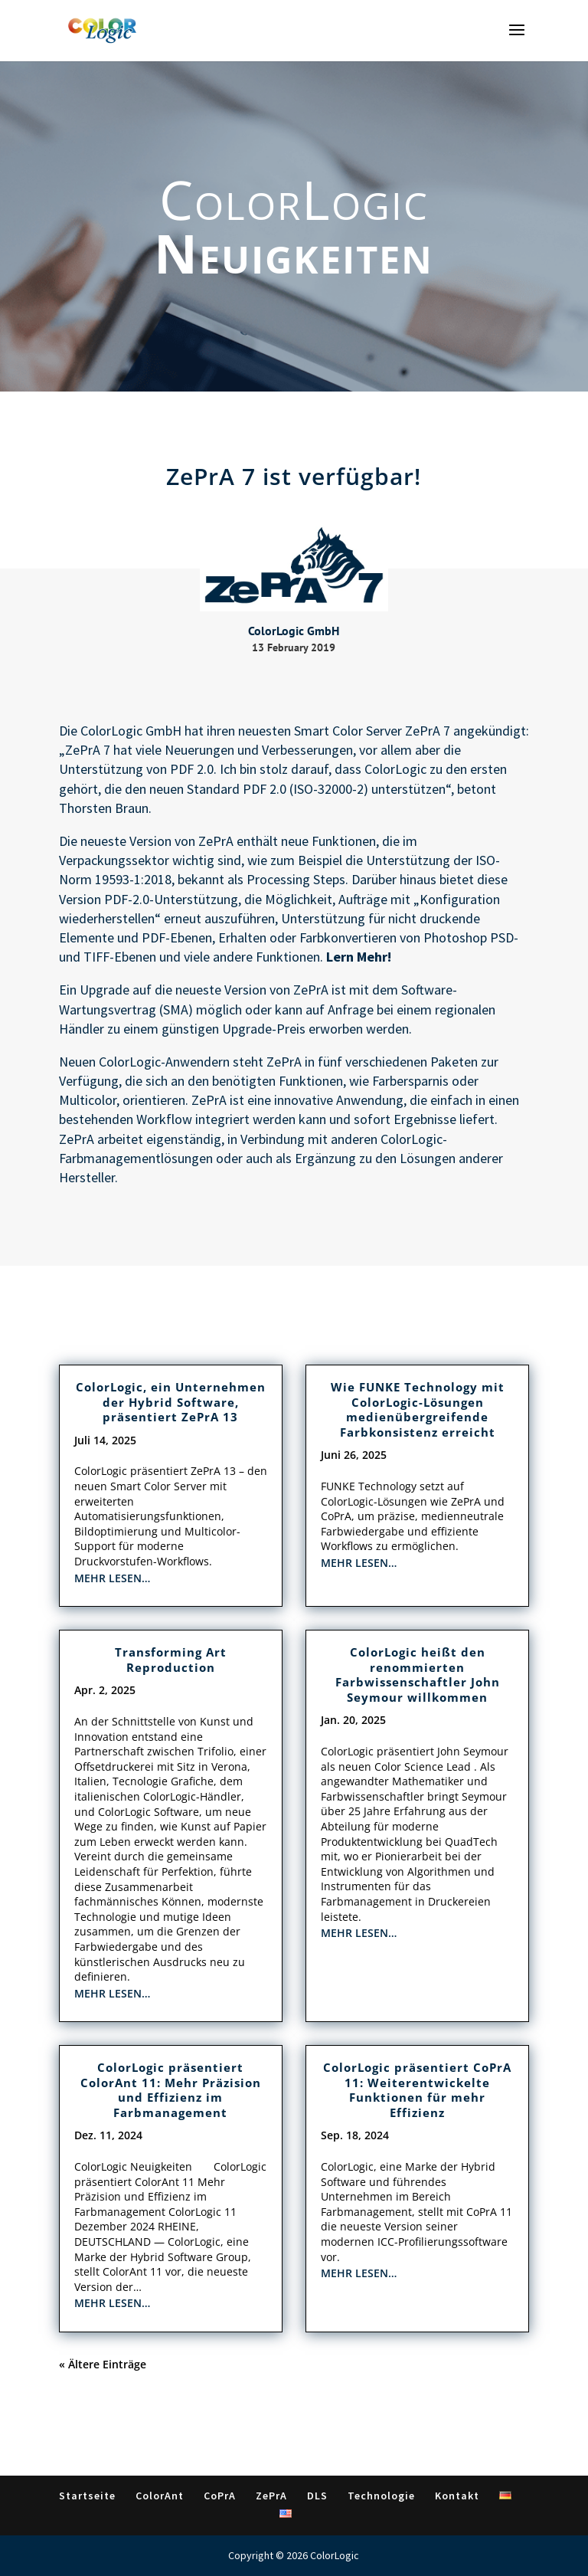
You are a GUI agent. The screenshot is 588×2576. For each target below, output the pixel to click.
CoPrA (220, 2495)
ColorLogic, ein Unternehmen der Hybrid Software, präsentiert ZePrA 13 (171, 1401)
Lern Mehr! (358, 956)
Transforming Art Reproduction (171, 1659)
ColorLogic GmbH (130, 730)
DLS (317, 2495)
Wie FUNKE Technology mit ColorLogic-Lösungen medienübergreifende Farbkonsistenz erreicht (418, 1409)
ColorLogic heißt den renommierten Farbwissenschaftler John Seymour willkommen (417, 1674)
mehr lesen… (112, 1578)
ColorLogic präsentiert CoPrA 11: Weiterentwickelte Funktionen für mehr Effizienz (417, 2090)
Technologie (381, 2495)
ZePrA (216, 841)
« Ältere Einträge (102, 2364)
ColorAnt (160, 2495)
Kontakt (457, 2495)
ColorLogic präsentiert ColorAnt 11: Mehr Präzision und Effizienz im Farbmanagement (170, 2090)
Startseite (87, 2495)
